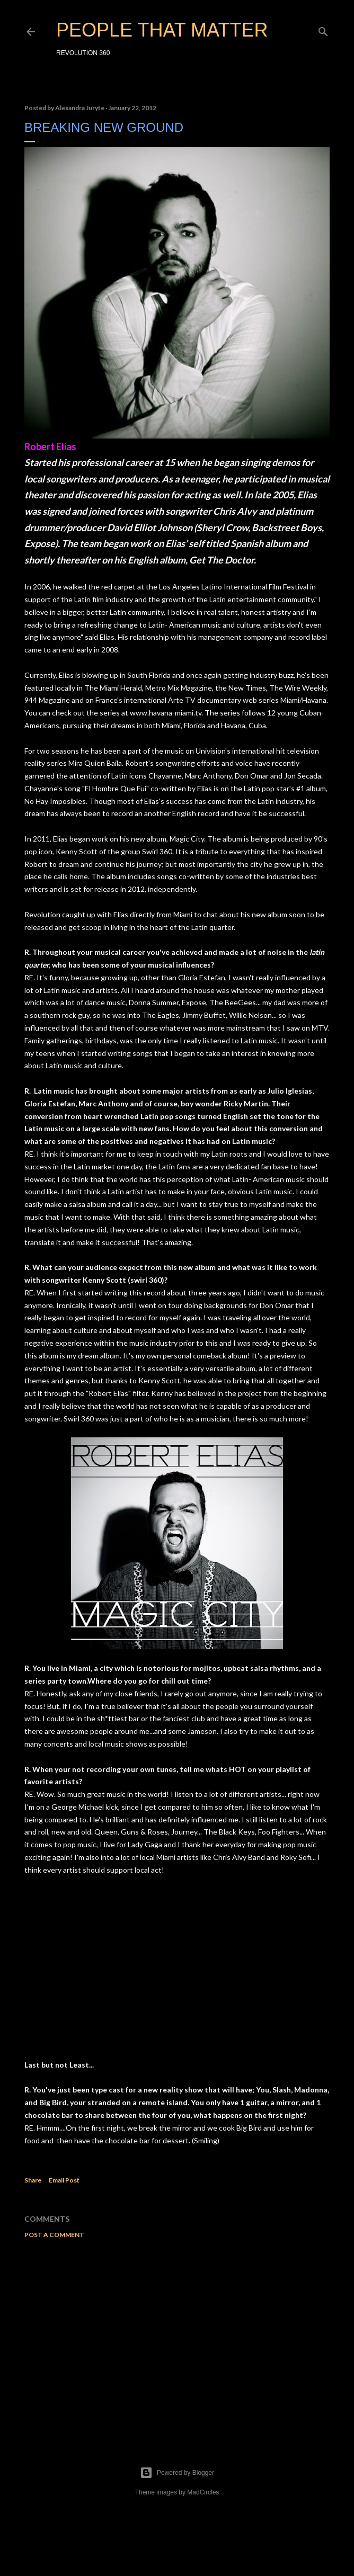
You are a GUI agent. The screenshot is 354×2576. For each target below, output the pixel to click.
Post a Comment (54, 2235)
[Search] (323, 29)
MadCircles (203, 2492)
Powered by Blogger (177, 2472)
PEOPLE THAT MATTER (162, 30)
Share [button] (32, 2180)
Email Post (64, 2180)
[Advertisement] (177, 2339)
